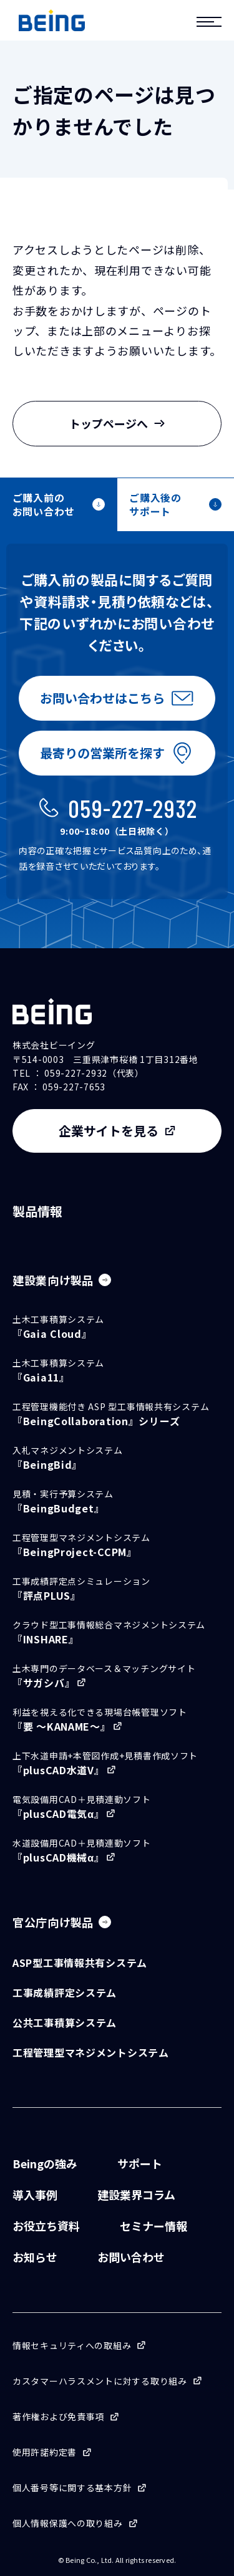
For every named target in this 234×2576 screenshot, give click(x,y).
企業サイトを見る (108, 1131)
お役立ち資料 (46, 2226)
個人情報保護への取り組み (67, 2523)
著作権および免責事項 (58, 2416)
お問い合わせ (131, 2257)
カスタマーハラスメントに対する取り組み (99, 2381)
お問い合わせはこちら (102, 698)
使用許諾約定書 (44, 2452)
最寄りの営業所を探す (102, 753)
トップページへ (117, 423)
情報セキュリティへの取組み (71, 2345)
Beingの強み (44, 2163)
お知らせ (34, 2257)
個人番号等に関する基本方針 (72, 2487)
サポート (139, 2163)
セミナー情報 (153, 2226)
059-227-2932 (133, 807)
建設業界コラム (136, 2194)
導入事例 (34, 2194)
